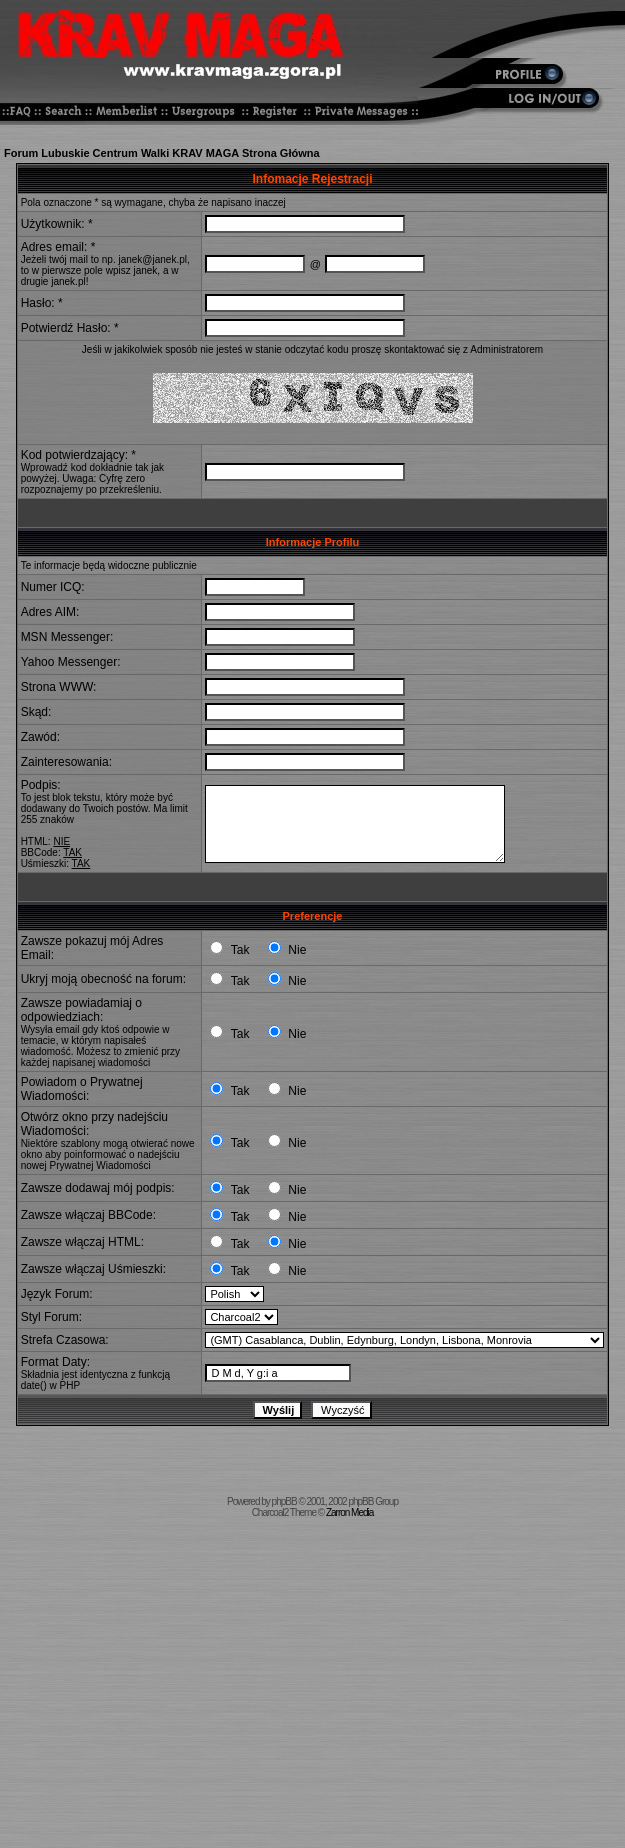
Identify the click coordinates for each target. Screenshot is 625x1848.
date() (34, 1385)
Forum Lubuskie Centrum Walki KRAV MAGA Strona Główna (162, 153)
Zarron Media (349, 1512)
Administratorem (506, 349)
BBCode (39, 852)
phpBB (284, 1501)
